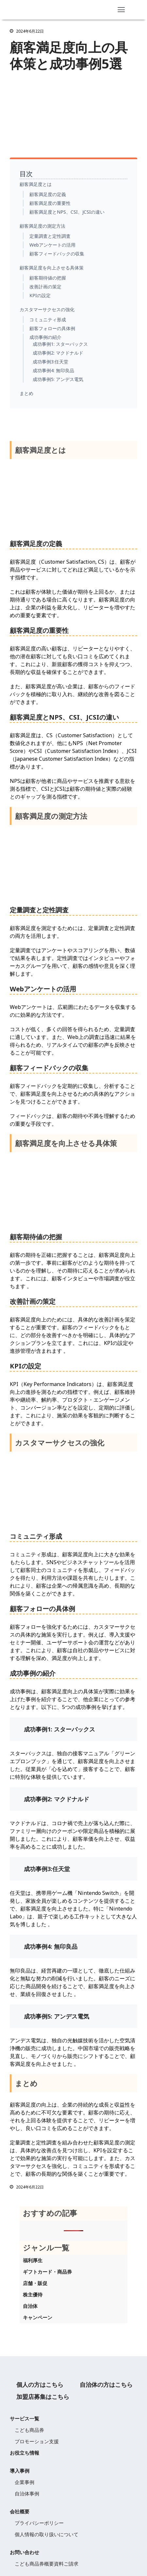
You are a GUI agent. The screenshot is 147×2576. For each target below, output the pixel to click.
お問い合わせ (24, 2552)
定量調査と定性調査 (50, 236)
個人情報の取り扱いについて (46, 2534)
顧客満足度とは (36, 184)
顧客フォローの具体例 (52, 328)
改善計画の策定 (45, 286)
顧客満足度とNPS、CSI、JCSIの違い (67, 212)
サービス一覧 (24, 2418)
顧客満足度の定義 (47, 194)
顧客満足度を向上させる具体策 (52, 268)
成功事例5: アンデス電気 (58, 379)
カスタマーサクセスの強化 (47, 309)
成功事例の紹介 (45, 337)
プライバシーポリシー (39, 2523)
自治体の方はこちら (106, 2384)
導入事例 (19, 2470)
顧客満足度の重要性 (50, 203)
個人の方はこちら (39, 2384)
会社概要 (19, 2511)
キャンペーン (37, 2317)
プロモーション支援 (37, 2441)
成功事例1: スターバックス (60, 344)
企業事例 (24, 2482)
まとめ (26, 393)
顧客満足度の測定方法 (42, 226)
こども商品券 (29, 2430)
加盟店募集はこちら (42, 2397)
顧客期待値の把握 (47, 278)
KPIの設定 (40, 295)
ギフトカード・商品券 (47, 2271)
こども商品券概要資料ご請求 (46, 2563)
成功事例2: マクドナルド (58, 353)
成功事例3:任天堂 (50, 361)
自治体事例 (27, 2493)
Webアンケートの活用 (52, 245)
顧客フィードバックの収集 (56, 254)
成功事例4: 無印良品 (53, 370)
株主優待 (32, 2294)
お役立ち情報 (24, 2452)
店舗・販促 (35, 2283)
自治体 (30, 2306)
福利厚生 (32, 2260)
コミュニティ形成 (47, 319)
